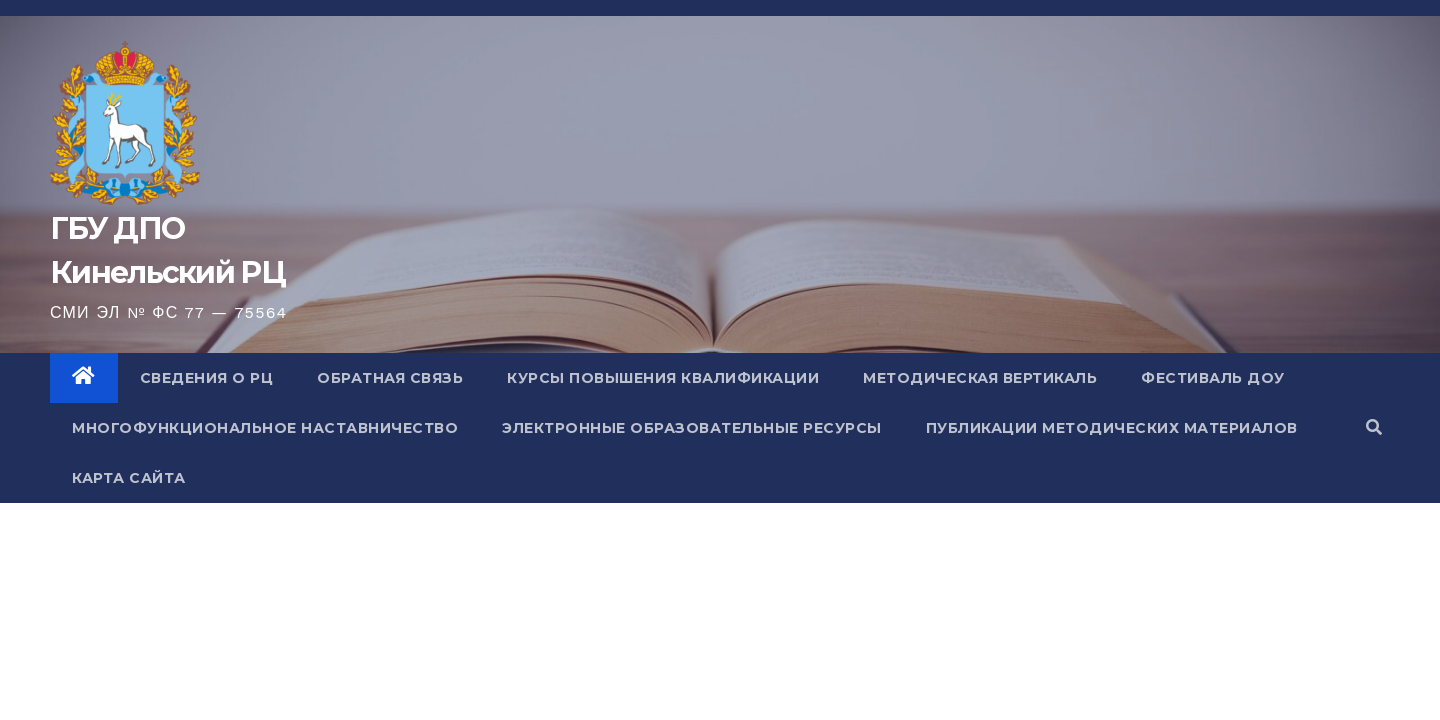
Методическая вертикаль (980, 378)
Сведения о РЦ (207, 378)
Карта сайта (129, 478)
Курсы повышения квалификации (663, 378)
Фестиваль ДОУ (1213, 378)
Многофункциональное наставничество (265, 428)
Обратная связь (390, 378)
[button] (1374, 427)
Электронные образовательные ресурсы (692, 428)
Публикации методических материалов (1112, 428)
